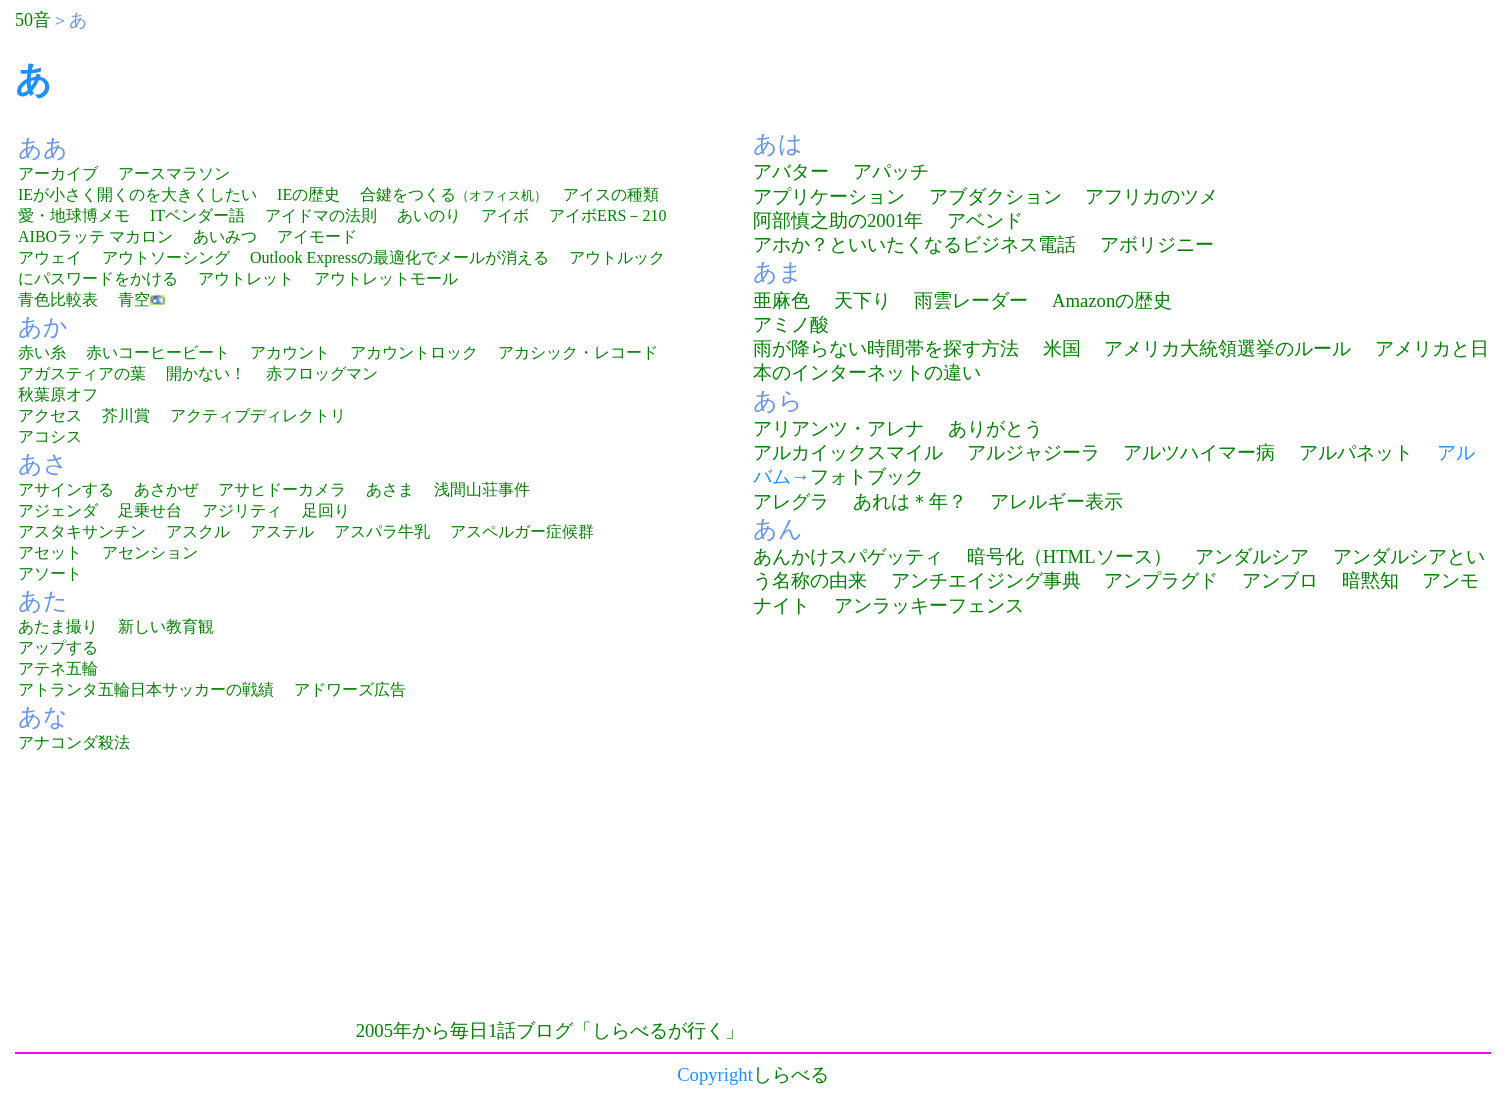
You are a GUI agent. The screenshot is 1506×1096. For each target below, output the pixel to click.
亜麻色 (781, 300)
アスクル (198, 531)
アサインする (66, 489)
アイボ (505, 215)
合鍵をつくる (453, 194)
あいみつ (225, 236)
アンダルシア (1252, 556)
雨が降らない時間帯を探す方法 (886, 348)
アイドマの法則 (321, 215)
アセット (50, 552)
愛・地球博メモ (74, 215)
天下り (862, 300)
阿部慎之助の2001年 (838, 220)
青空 (134, 299)
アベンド (985, 220)
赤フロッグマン (322, 373)
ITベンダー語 (197, 215)
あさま (390, 489)
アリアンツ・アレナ (838, 428)
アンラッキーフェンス (929, 605)
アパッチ (891, 171)
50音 (33, 20)
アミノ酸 (791, 324)
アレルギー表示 (1056, 501)
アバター (791, 171)
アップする (58, 647)
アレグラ (791, 501)
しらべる (791, 1074)
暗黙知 (1370, 580)
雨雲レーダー (971, 300)
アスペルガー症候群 (522, 531)
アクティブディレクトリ (258, 415)
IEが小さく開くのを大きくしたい (137, 194)
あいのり (429, 215)
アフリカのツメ (1151, 196)
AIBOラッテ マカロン (95, 236)
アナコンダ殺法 (74, 742)
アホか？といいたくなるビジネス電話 (914, 244)
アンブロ (1280, 580)
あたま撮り (58, 626)
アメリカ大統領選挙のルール (1227, 348)
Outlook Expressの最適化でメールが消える (399, 257)
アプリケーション (829, 196)
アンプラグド (1161, 580)
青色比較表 (58, 299)
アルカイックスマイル (848, 452)
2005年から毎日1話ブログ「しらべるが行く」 (550, 1030)
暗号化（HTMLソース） (1069, 556)
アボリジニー (1157, 244)
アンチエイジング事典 (986, 580)
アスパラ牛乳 (382, 531)
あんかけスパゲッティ (848, 556)
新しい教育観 (166, 626)
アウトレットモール (386, 278)
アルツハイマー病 (1199, 452)
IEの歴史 (308, 194)
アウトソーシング (166, 257)
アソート (50, 573)
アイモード (317, 236)
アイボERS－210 (607, 215)
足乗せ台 (150, 510)
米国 (1062, 348)
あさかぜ (166, 489)
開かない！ (206, 373)
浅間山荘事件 (482, 489)
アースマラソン (174, 173)
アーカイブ (58, 173)
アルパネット (1356, 452)
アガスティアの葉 (82, 373)
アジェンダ (58, 510)
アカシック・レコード (578, 352)
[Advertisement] (183, 897)
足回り (326, 510)
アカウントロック (414, 352)
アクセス (50, 415)
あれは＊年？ (910, 501)
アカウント (290, 352)
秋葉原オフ (58, 394)
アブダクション (995, 196)
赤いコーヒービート (158, 352)
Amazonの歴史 (1112, 300)
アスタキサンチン (82, 531)
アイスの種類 (611, 194)
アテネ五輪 (58, 668)
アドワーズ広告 (350, 689)
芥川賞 (126, 415)
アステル (282, 531)
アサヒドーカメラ (282, 489)
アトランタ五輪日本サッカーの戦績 (146, 689)
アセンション (150, 552)
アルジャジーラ (1033, 452)
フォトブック (867, 476)
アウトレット (246, 278)
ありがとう (995, 428)
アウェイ (50, 257)
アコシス (50, 436)
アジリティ (242, 510)
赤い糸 (42, 352)
